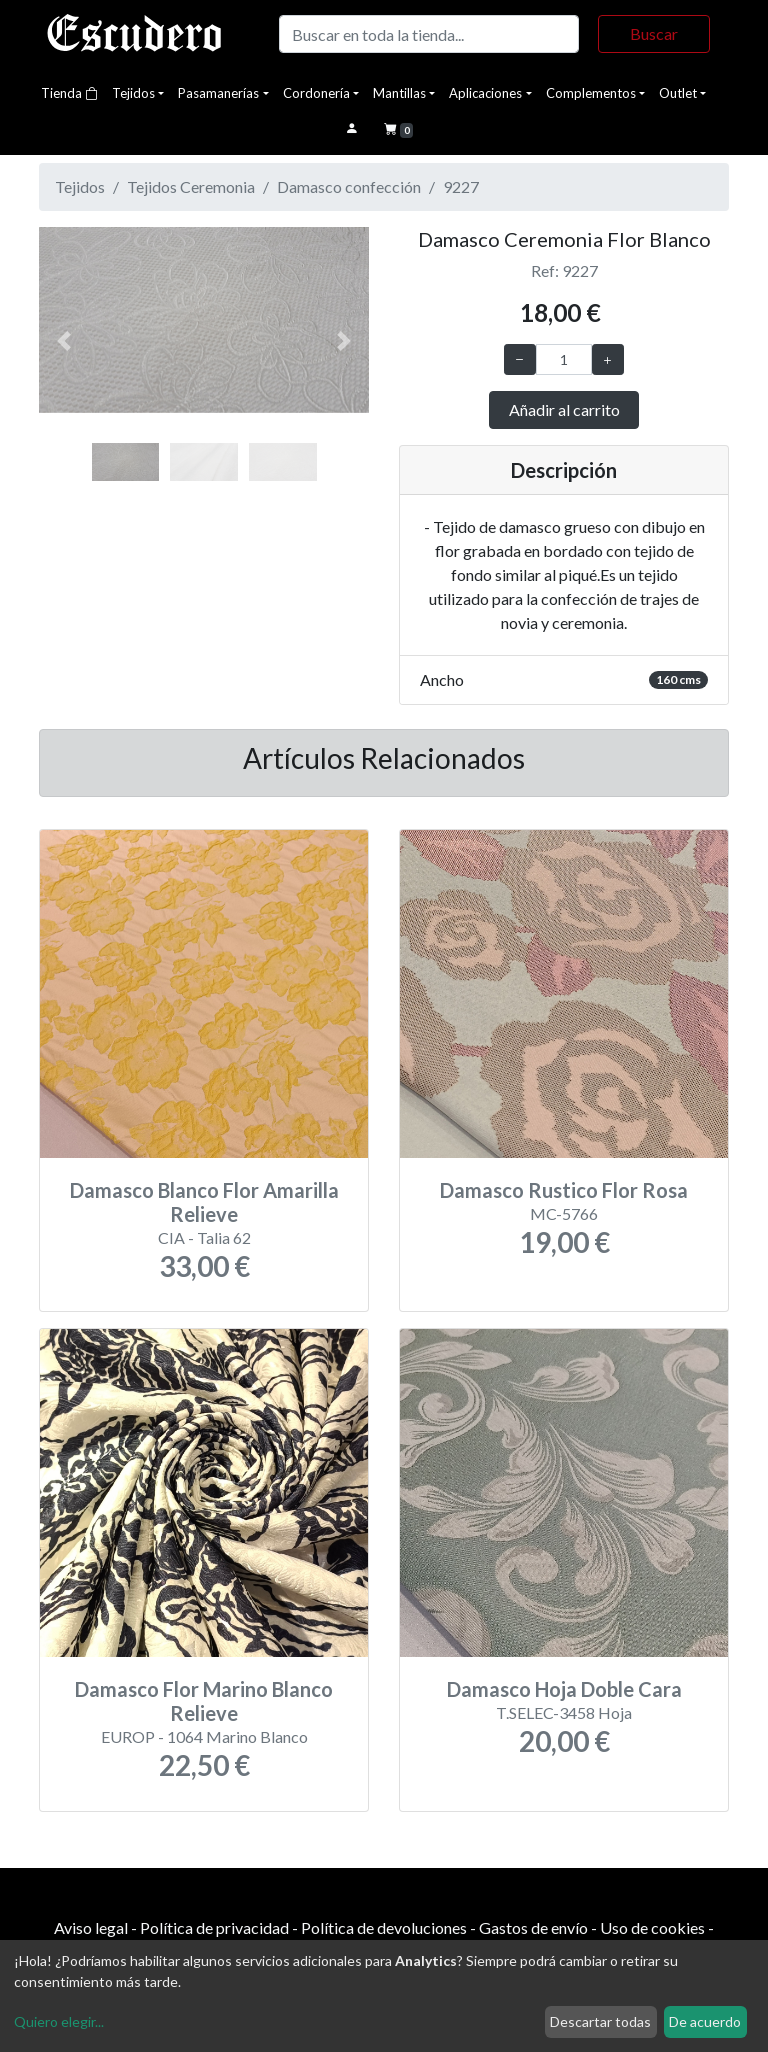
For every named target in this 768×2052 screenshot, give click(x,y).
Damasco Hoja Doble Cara (564, 1689)
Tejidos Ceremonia (191, 186)
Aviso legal (91, 1927)
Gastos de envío (533, 1927)
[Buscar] (429, 34)
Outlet (678, 93)
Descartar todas (600, 2021)
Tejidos (133, 93)
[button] (64, 341)
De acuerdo (705, 2021)
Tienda (69, 93)
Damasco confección (349, 186)
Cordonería (316, 93)
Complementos (591, 93)
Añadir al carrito (564, 409)
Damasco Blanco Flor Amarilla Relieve (204, 1202)
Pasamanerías (218, 93)
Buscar (654, 33)
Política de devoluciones (384, 1927)
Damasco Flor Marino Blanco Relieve (204, 1701)
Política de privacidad (214, 1927)
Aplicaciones (485, 93)
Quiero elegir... (59, 2021)
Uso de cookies (652, 1927)
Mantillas (399, 93)
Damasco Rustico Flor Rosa (564, 1190)
